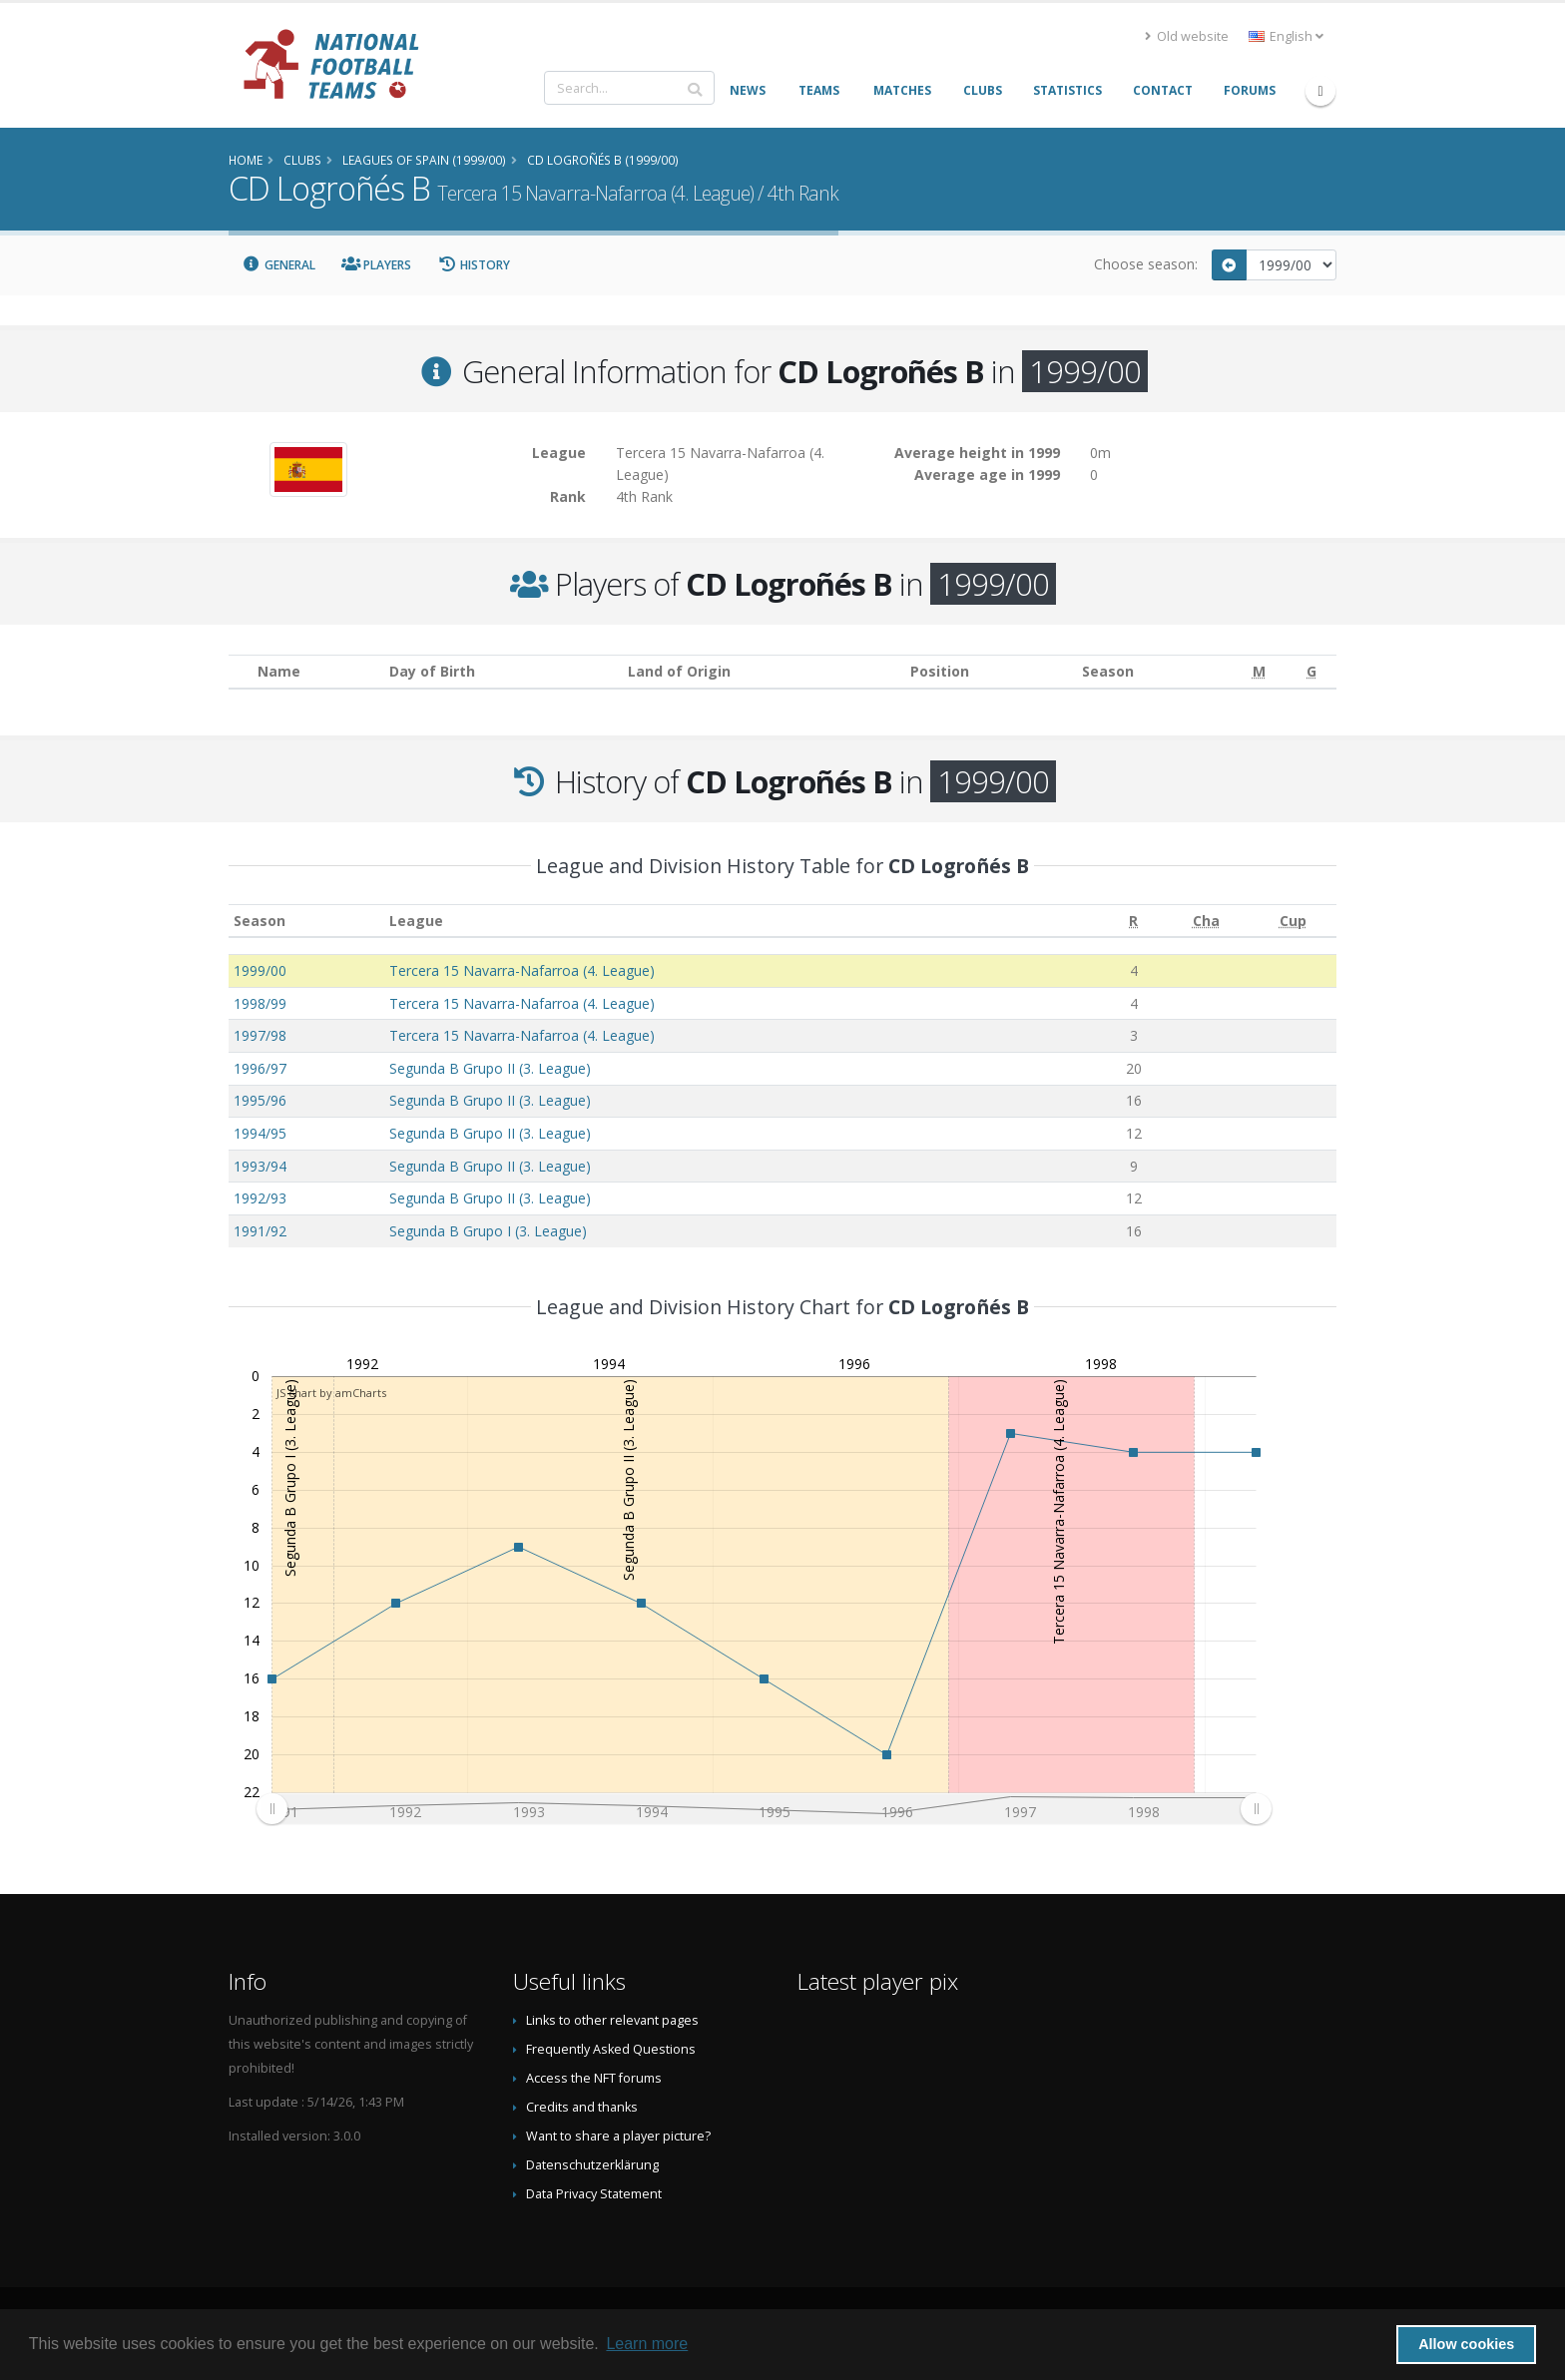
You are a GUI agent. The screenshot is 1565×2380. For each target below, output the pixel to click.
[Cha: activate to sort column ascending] (1206, 920)
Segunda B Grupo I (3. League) (488, 1230)
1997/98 (260, 1035)
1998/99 (260, 1003)
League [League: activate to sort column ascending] (416, 920)
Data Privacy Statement (594, 2193)
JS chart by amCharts (331, 1392)
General (278, 264)
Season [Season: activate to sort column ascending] (259, 920)
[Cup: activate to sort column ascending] (1293, 920)
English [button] (1286, 36)
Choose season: (1146, 263)
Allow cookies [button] (1466, 2344)
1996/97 (260, 1068)
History (473, 264)
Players (376, 264)
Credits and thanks (582, 2107)
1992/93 (260, 1198)
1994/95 (260, 1133)
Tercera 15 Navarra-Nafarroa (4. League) (522, 970)
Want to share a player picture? (618, 2136)
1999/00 (260, 970)
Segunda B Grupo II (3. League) (490, 1068)
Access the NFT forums (594, 2078)
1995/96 (260, 1100)
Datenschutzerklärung (592, 2164)
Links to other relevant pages (612, 2020)
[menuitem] (763, 1809)
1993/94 (260, 1166)
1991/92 (260, 1230)
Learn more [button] (647, 2343)
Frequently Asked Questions (611, 2049)
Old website (1187, 36)
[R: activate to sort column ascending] (1134, 920)
